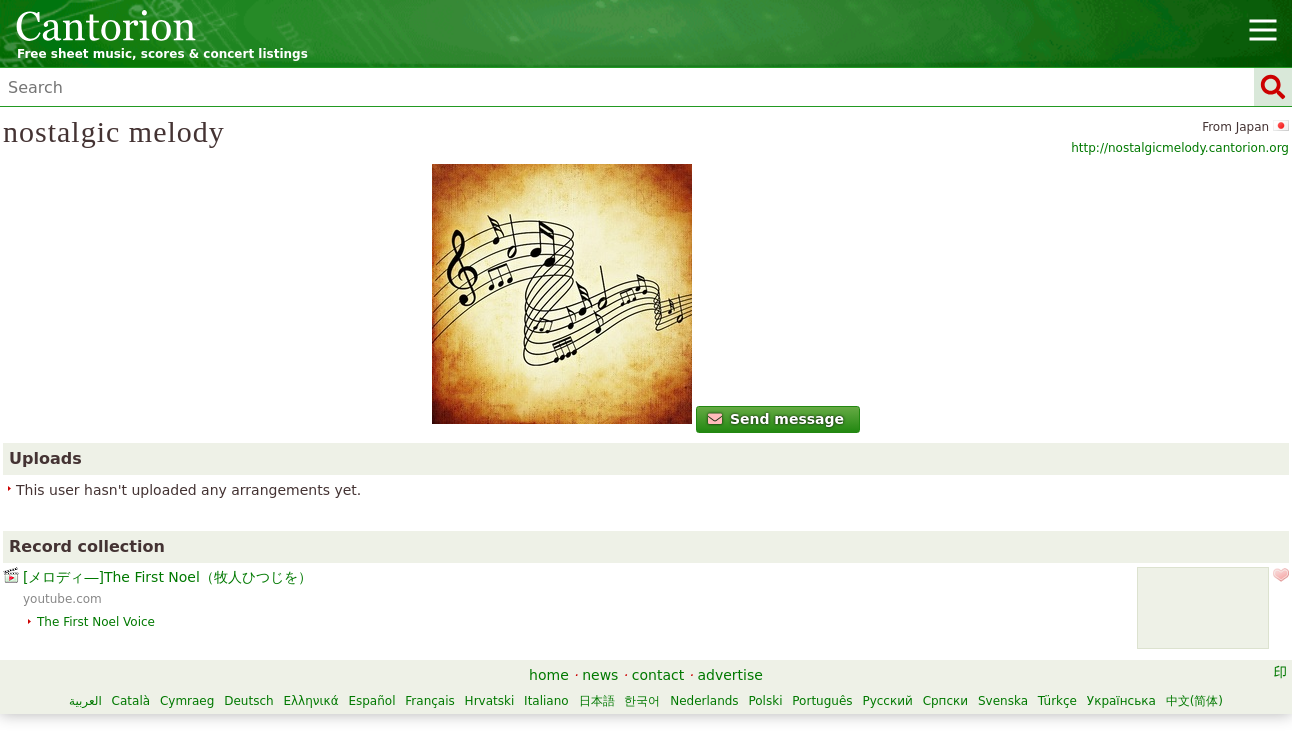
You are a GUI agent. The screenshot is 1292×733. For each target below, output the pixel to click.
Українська (1121, 701)
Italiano (546, 701)
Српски (946, 701)
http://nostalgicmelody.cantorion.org (1180, 148)
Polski (765, 701)
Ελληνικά (310, 701)
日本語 (597, 701)
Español (371, 701)
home (549, 675)
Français (429, 701)
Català (131, 701)
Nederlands (704, 701)
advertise (730, 675)
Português (822, 701)
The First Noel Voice (96, 622)
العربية (85, 701)
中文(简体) (1194, 701)
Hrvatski (490, 701)
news (600, 675)
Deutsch (248, 701)
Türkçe (1057, 701)
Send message (776, 419)
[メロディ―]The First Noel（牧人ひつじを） (167, 577)
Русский (887, 701)
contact (658, 675)
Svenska (1003, 701)
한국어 (642, 701)
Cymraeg (187, 701)
